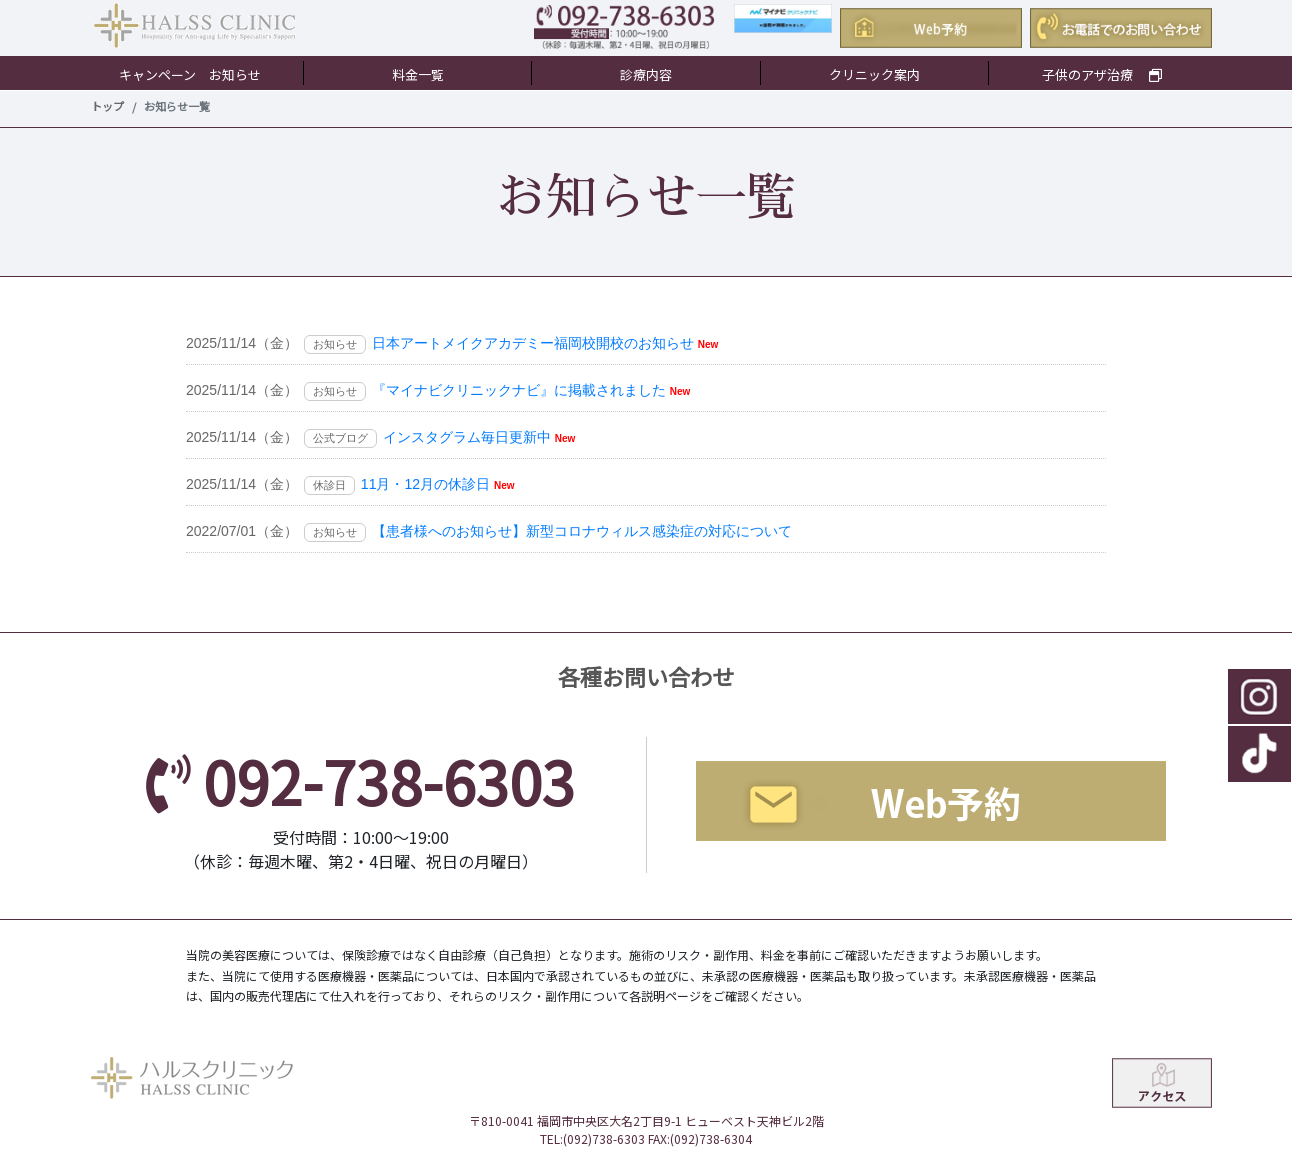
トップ (107, 106)
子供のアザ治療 (1102, 74)
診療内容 (646, 74)
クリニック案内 (874, 74)
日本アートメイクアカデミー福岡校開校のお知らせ (533, 343)
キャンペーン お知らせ (190, 74)
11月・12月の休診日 (425, 484)
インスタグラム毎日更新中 (467, 437)
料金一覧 (418, 74)
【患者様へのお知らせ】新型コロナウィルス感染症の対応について (582, 531)
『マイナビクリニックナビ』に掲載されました (519, 390)
